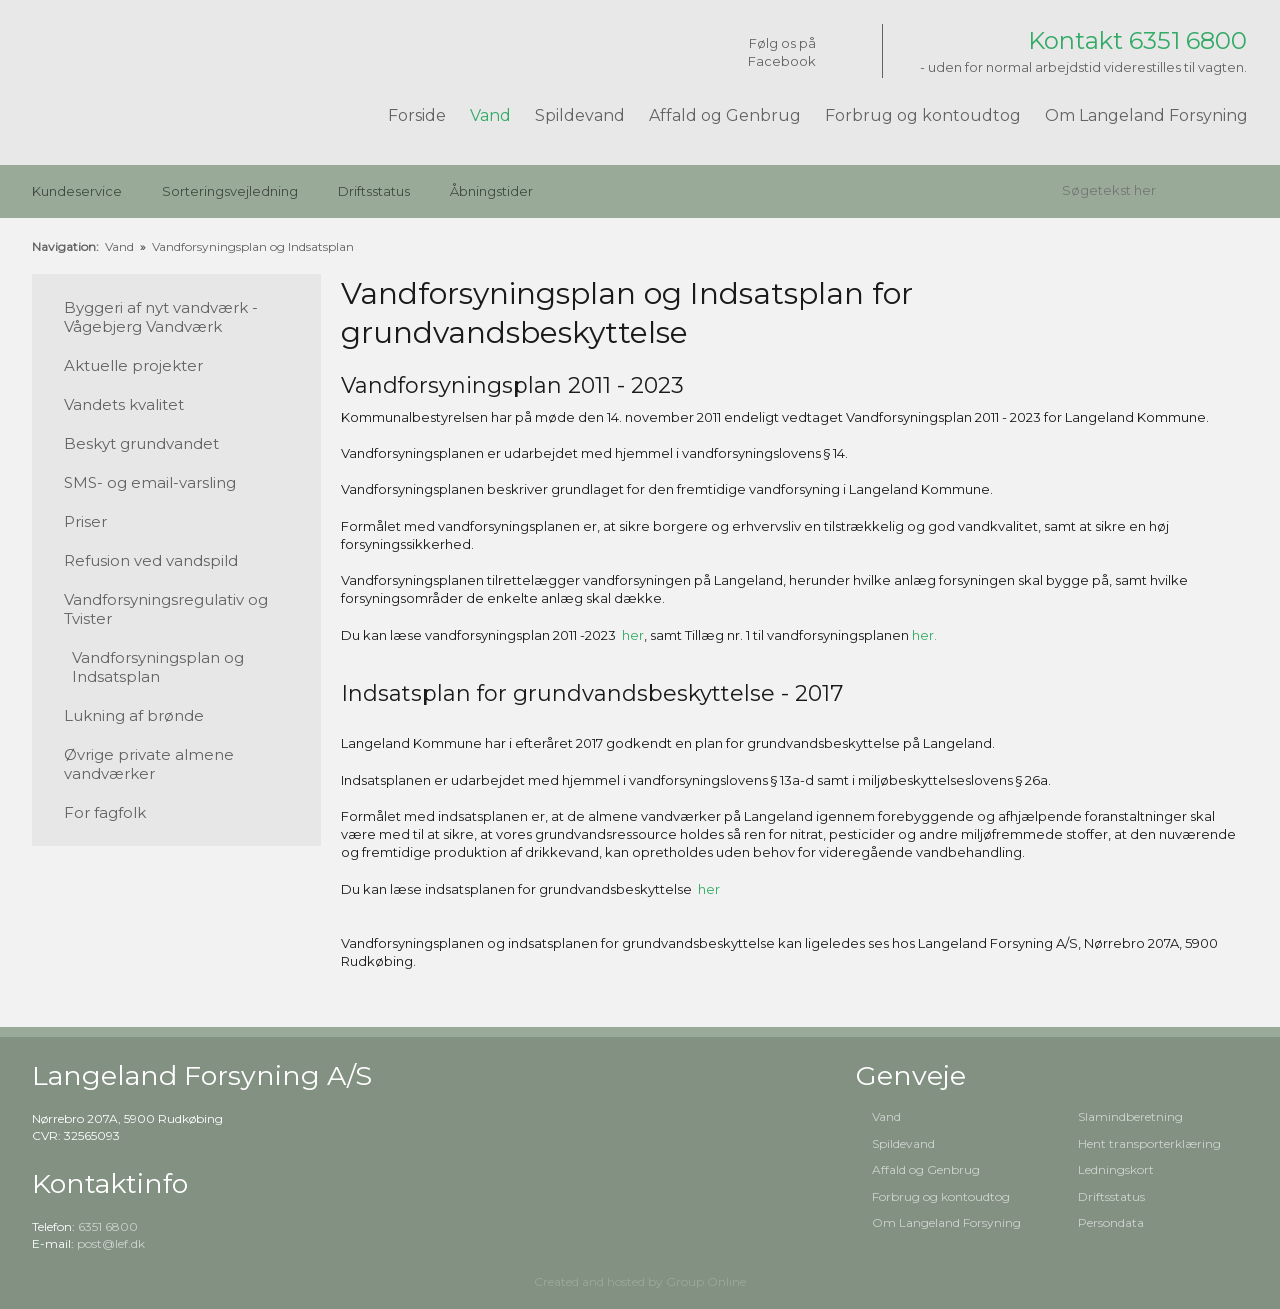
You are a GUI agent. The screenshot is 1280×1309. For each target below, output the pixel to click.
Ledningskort (1116, 1169)
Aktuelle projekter (133, 365)
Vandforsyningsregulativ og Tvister (166, 609)
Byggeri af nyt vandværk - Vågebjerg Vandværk (161, 317)
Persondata (1111, 1222)
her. (924, 635)
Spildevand (580, 115)
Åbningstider (491, 191)
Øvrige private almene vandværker (149, 764)
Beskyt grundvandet (141, 443)
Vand (490, 115)
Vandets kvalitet (124, 404)
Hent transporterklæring (1149, 1143)
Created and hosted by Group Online (640, 1281)
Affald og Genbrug (725, 115)
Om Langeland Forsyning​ (946, 1222)
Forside (417, 115)
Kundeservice (77, 191)
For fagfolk (105, 812)
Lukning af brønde (134, 715)
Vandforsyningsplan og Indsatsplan (253, 246)
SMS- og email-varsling (150, 482)
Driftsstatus (374, 191)
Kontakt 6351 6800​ (1137, 40)
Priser (85, 521)
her (633, 635)
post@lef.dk (111, 1243)
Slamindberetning (1130, 1116)
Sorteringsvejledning (230, 191)
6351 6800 (108, 1226)
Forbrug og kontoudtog (923, 115)
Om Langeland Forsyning (1146, 115)
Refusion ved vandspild (151, 560)
